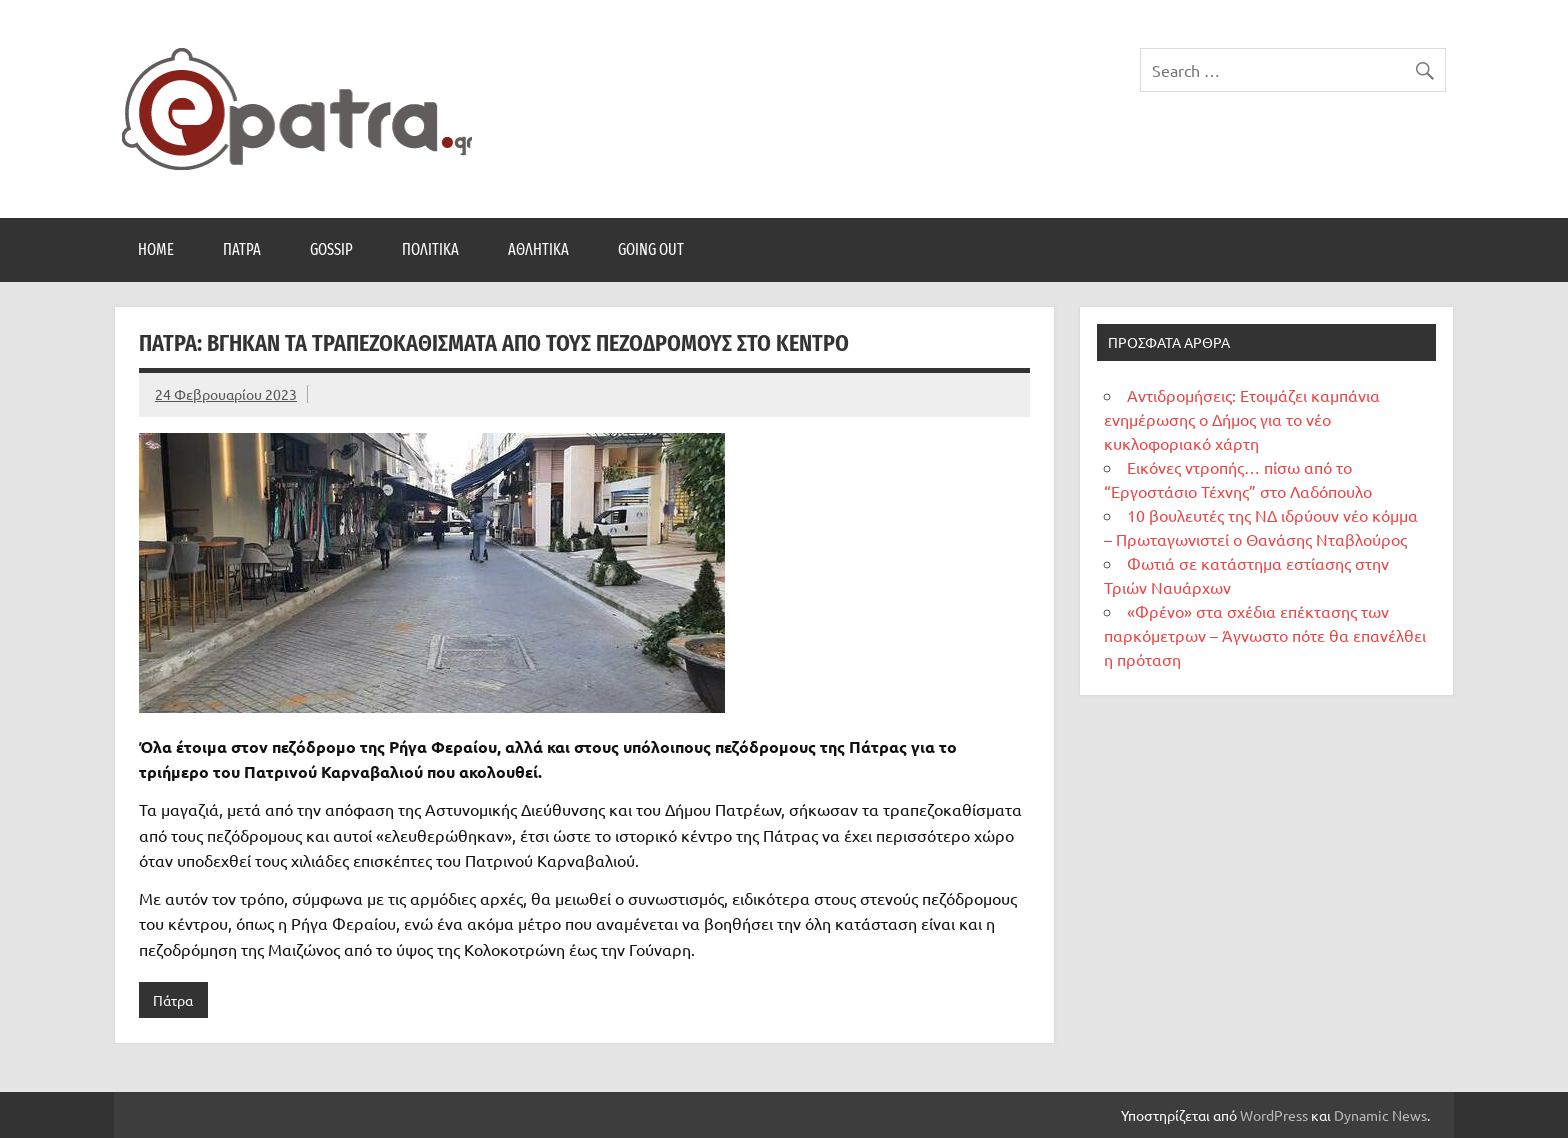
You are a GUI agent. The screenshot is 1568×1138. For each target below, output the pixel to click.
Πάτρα (242, 249)
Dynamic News (1380, 1115)
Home (156, 249)
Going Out (651, 249)
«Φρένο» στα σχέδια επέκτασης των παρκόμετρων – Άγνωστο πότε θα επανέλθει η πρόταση (1265, 635)
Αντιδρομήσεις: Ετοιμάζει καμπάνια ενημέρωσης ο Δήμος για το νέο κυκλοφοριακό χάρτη (1242, 419)
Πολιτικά (430, 249)
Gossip (331, 249)
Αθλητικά (538, 249)
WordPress (1274, 1115)
